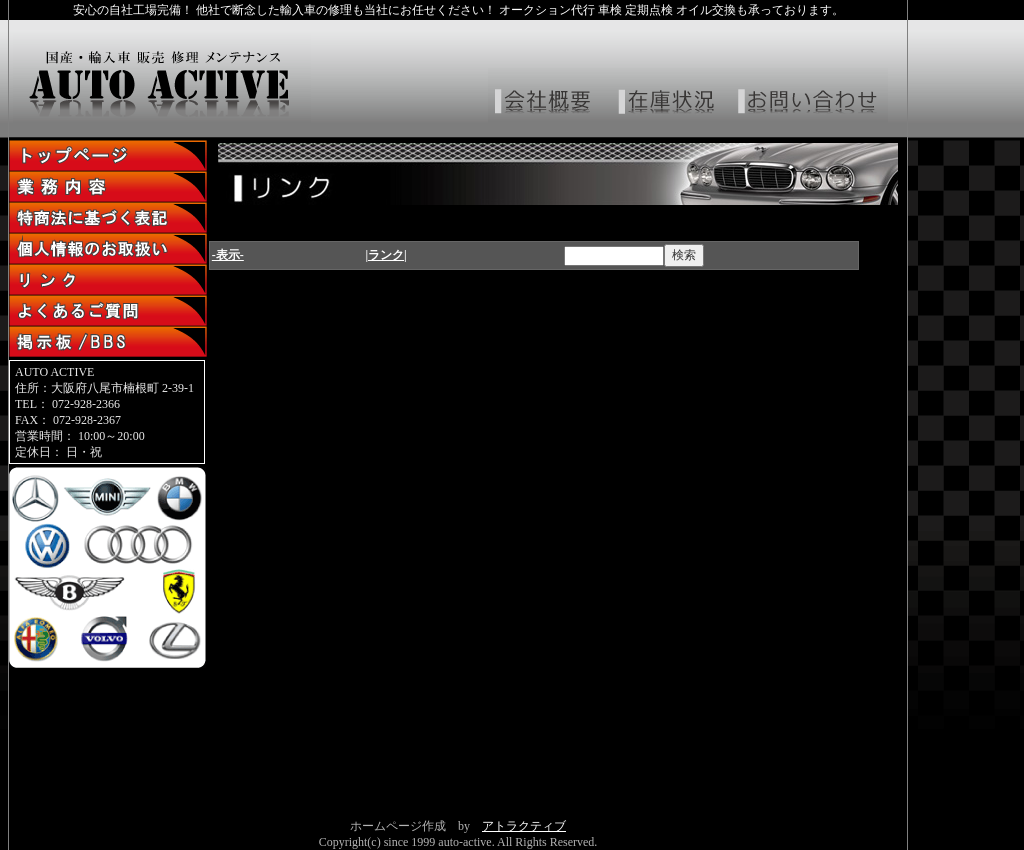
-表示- (228, 255)
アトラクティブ (524, 826)
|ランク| (385, 255)
